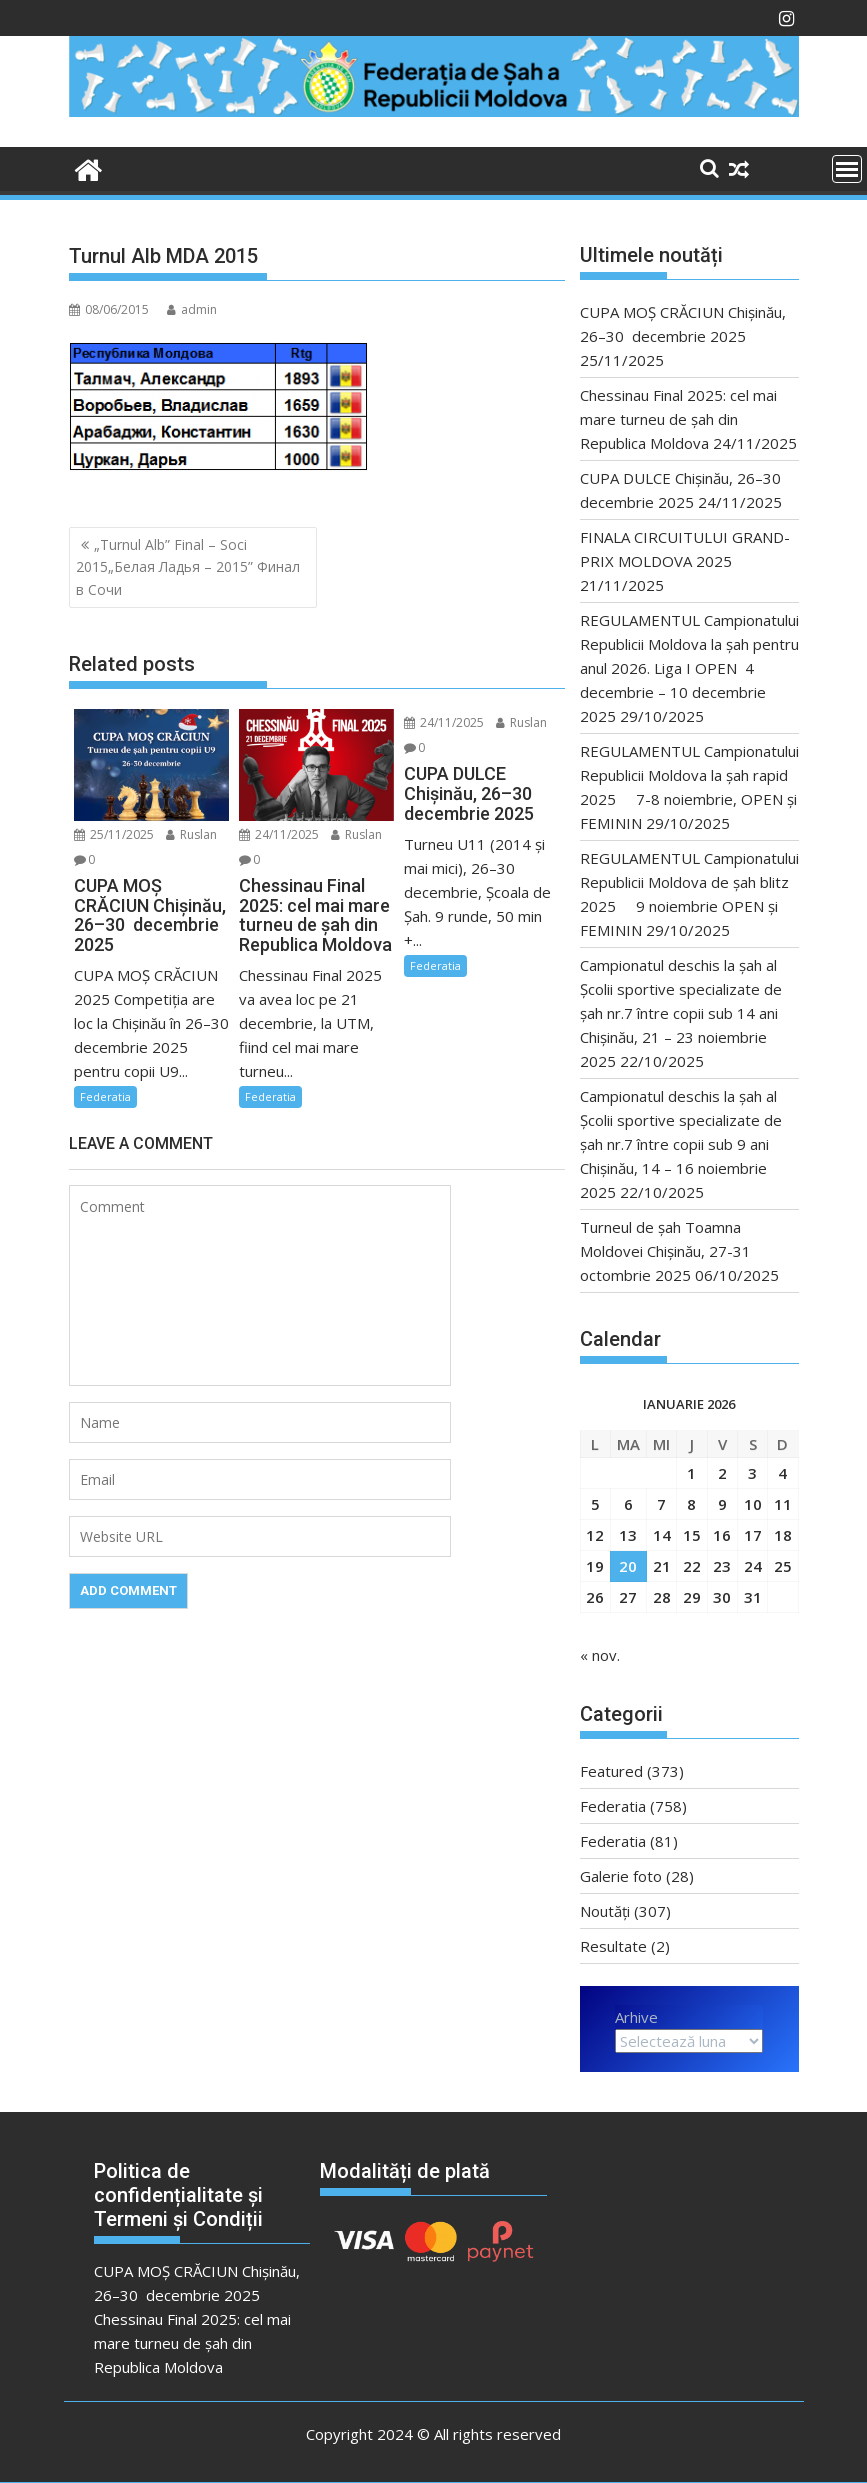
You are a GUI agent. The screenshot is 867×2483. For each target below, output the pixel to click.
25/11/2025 (114, 834)
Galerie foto (621, 1876)
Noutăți (605, 1911)
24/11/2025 (279, 834)
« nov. (600, 1655)
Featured (611, 1771)
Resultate (613, 1946)
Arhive (636, 2017)
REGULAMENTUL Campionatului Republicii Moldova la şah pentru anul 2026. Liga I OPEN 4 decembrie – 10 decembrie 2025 (689, 668)
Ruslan (191, 834)
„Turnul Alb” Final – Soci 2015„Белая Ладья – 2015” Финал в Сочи (188, 567)
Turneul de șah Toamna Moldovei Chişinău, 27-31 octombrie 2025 (667, 1251)
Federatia (105, 1096)
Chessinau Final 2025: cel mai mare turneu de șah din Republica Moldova (678, 419)
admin (192, 309)
